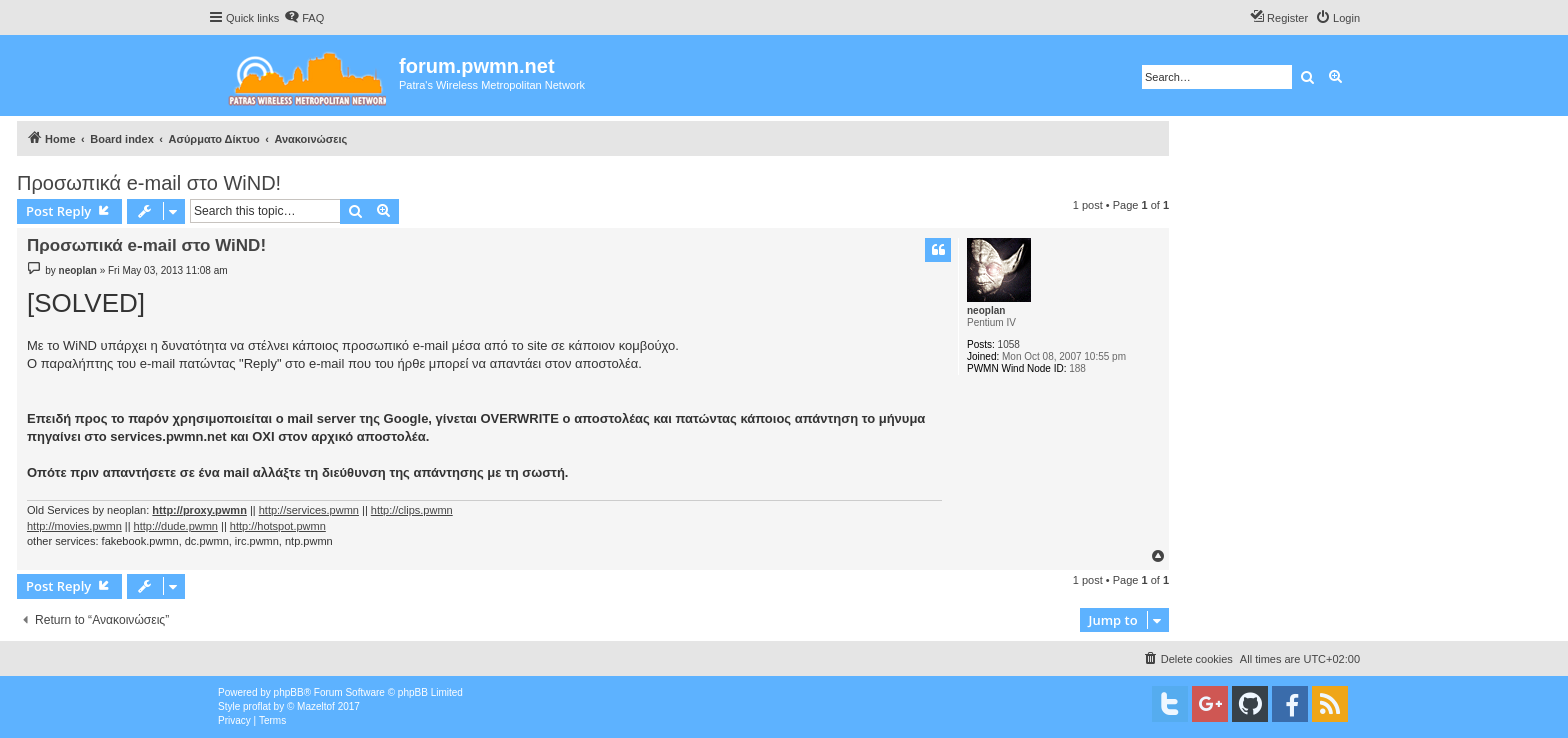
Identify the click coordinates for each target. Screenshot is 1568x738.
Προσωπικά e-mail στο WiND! (149, 183)
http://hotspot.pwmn (278, 526)
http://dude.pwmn (176, 526)
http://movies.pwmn (74, 526)
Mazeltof (316, 706)
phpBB (289, 692)
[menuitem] (304, 18)
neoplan (986, 310)
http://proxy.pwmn (199, 510)
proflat (257, 706)
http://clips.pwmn (412, 510)
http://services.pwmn (309, 510)
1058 (1009, 344)
